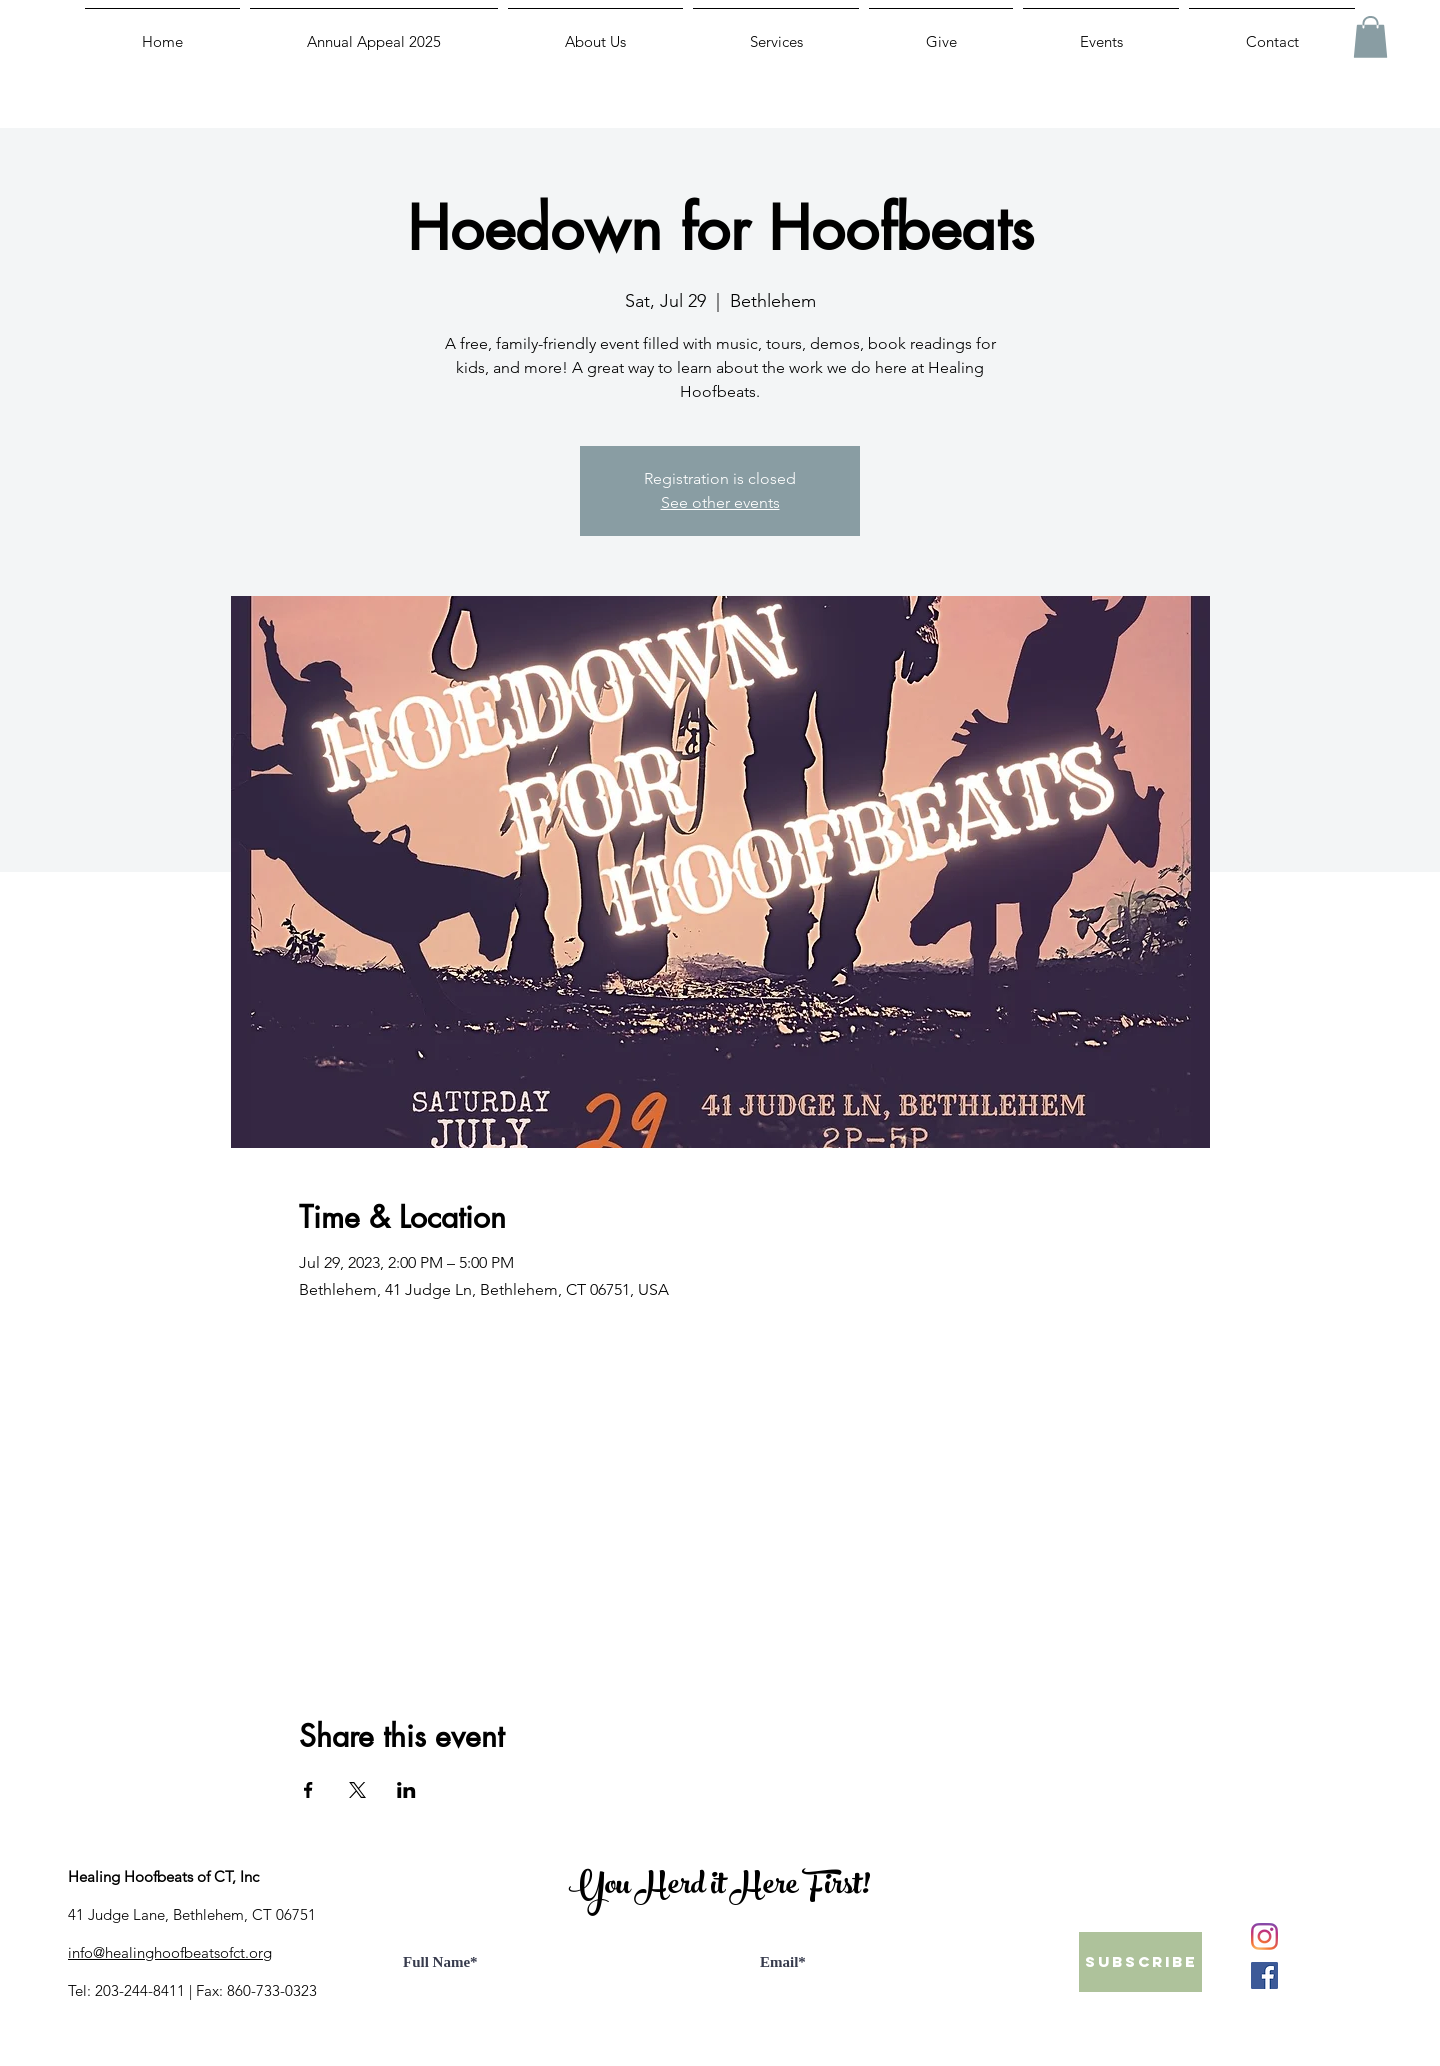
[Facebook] (1264, 1975)
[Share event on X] (357, 1790)
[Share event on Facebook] (308, 1790)
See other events (720, 502)
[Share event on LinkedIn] (406, 1790)
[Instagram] (1264, 1936)
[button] (1370, 37)
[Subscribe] (1140, 1962)
